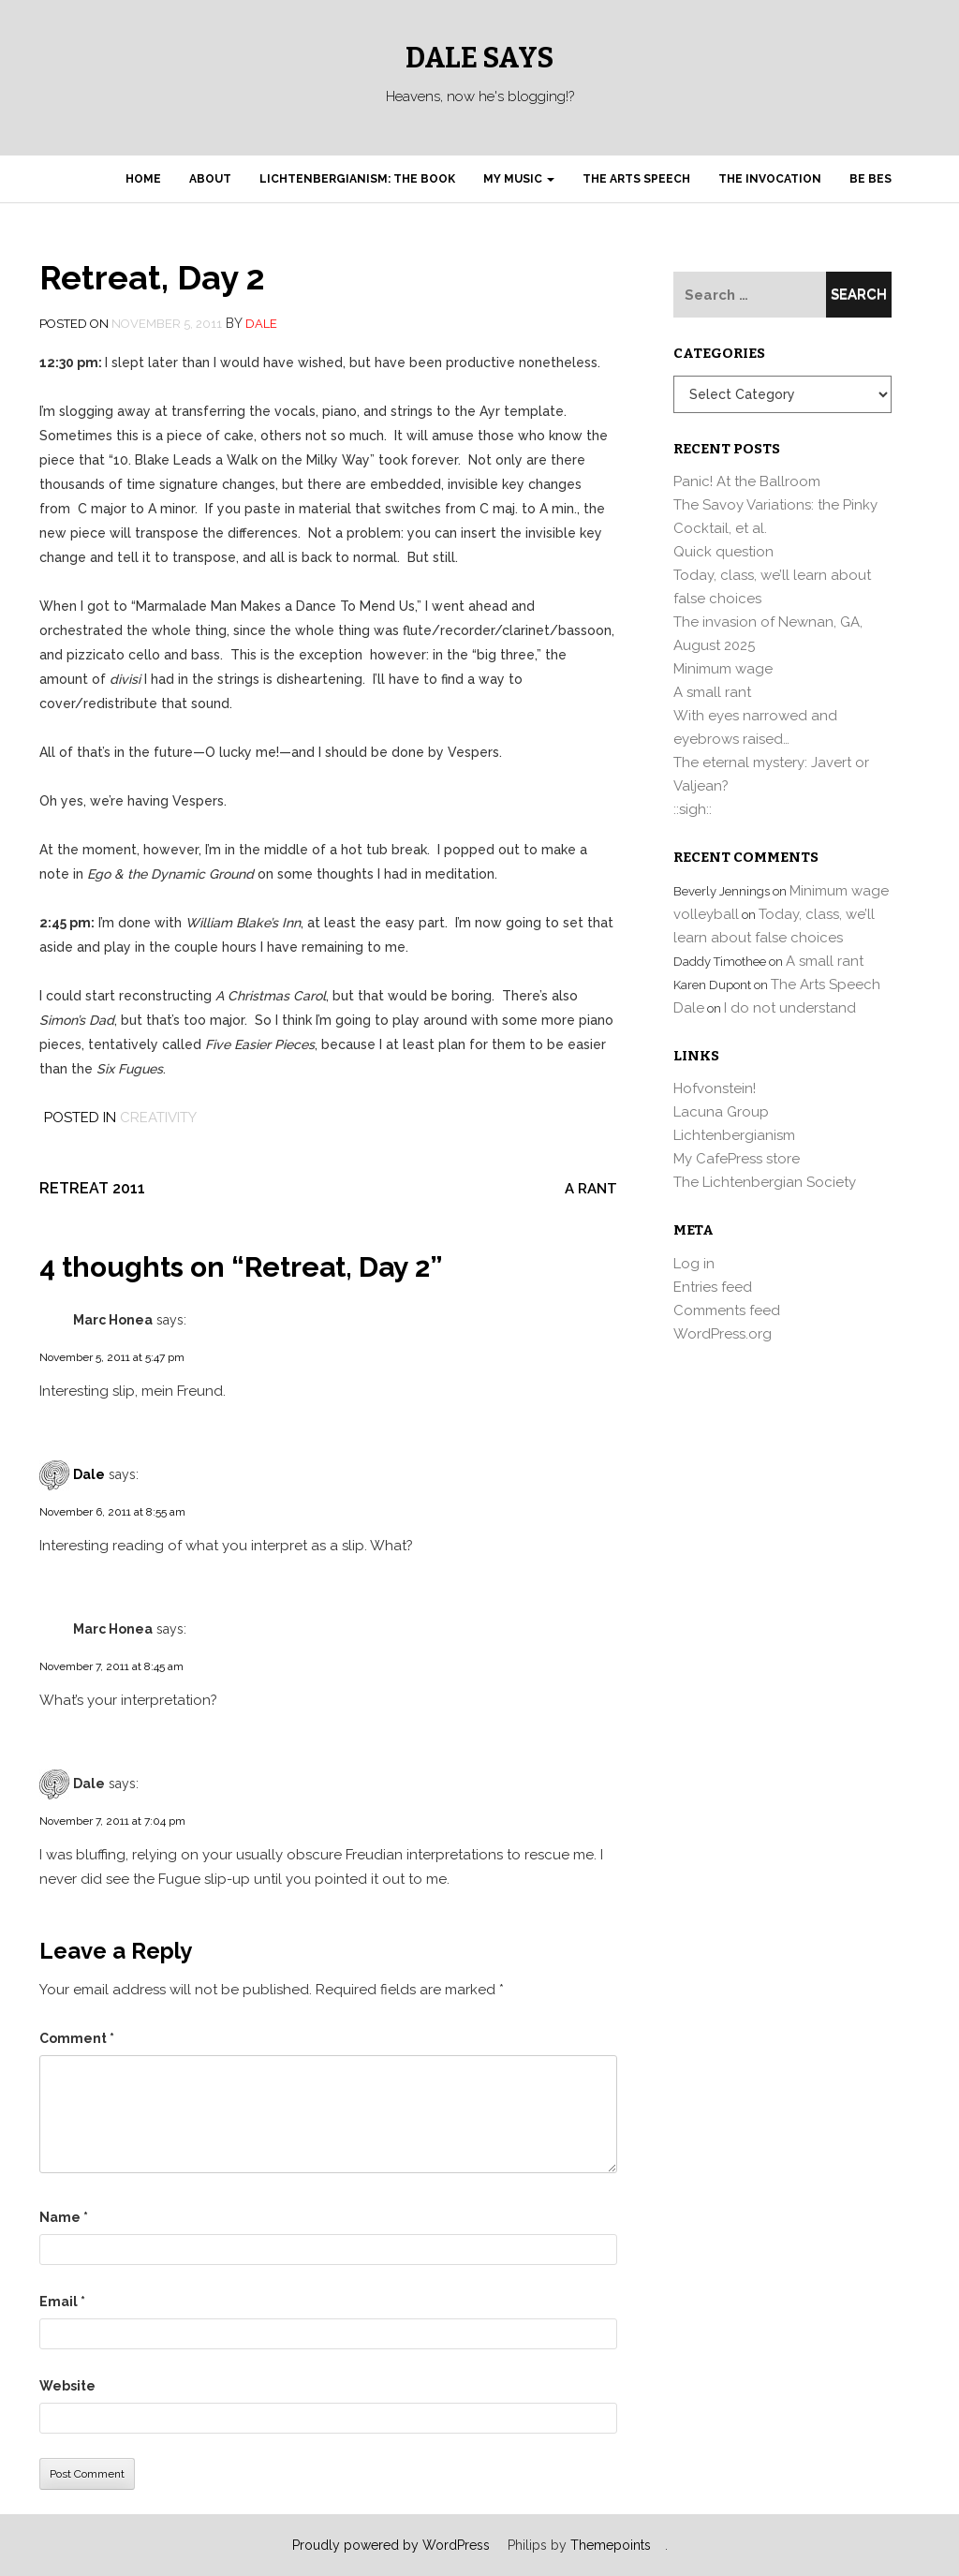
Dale (261, 324)
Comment (76, 2038)
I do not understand (790, 1007)
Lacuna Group (721, 1111)
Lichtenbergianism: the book (357, 178)
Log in (694, 1263)
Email (62, 2301)
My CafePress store (736, 1158)
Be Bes (870, 178)
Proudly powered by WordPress (391, 2545)
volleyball (706, 914)
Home (143, 178)
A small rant (712, 692)
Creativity (158, 1117)
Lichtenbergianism (734, 1135)
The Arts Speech (636, 178)
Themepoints (610, 2545)
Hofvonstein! (714, 1088)
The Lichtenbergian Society (764, 1182)
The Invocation (769, 178)
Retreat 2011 (92, 1188)
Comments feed (726, 1310)
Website (67, 2385)
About (210, 178)
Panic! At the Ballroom (746, 481)
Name (63, 2217)
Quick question (723, 551)
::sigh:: (692, 809)
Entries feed (712, 1287)
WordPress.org (722, 1333)
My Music (518, 178)
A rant (591, 1188)
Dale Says (479, 58)
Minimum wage (723, 668)
